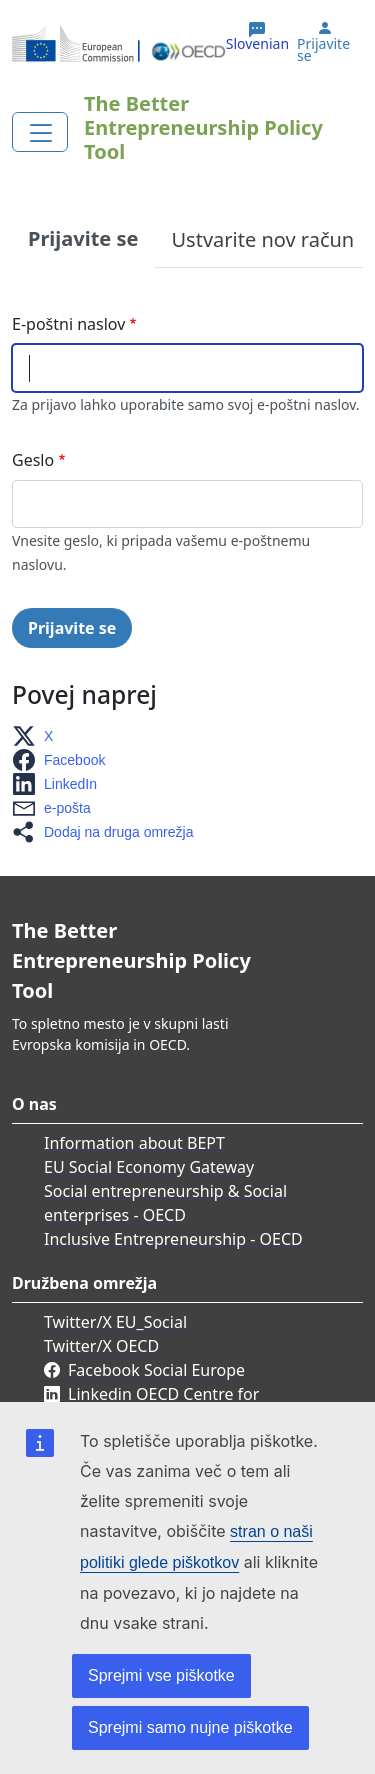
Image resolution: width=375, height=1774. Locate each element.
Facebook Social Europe (156, 1370)
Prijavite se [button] (323, 50)
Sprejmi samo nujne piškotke (190, 1727)
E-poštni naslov (68, 324)
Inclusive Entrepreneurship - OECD (173, 1239)
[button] (38, 736)
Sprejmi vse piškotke (161, 1675)
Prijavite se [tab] (83, 238)
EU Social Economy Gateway (149, 1167)
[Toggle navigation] (40, 132)
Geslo (33, 460)
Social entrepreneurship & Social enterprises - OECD (165, 1203)
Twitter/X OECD (101, 1346)
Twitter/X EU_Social (115, 1322)
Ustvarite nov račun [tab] (262, 239)
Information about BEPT (134, 1143)
